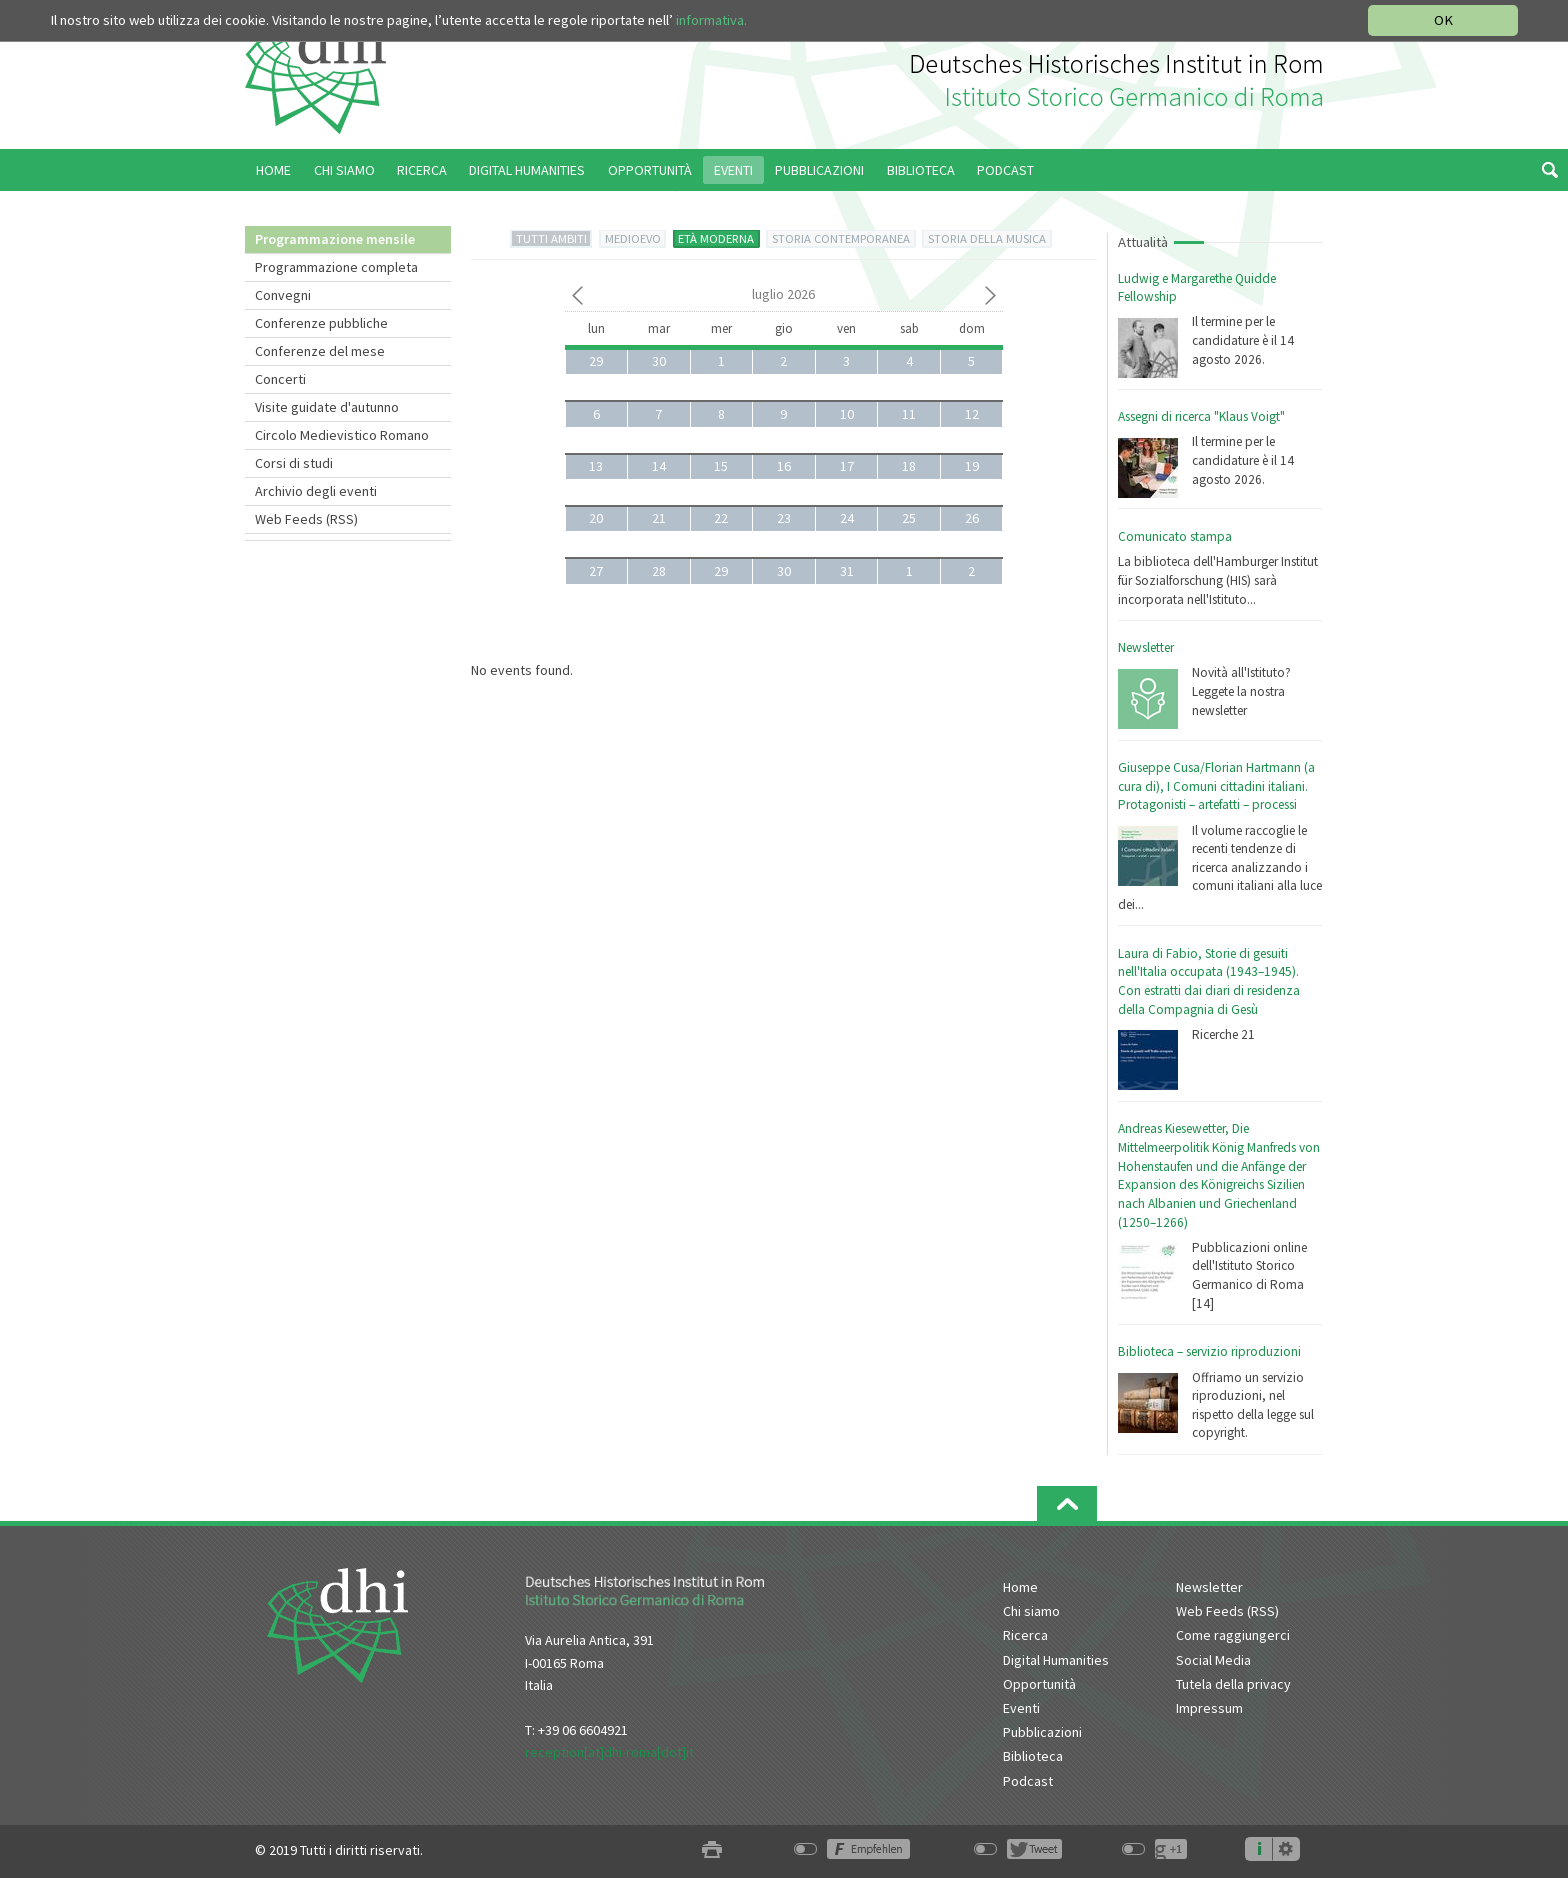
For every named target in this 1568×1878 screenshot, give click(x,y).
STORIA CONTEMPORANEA (841, 238)
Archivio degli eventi (316, 491)
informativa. (711, 20)
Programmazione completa (336, 267)
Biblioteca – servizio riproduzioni (1209, 1351)
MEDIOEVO (633, 238)
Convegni (283, 295)
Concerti (280, 379)
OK (1443, 20)
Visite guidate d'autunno (327, 407)
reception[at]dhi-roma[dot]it (609, 1752)
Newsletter (1146, 647)
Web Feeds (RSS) (306, 519)
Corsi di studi (294, 463)
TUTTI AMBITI (551, 238)
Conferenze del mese (320, 351)
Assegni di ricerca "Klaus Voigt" (1201, 416)
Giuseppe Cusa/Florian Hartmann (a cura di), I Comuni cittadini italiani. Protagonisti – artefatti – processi (1216, 786)
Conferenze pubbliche (321, 323)
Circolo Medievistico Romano (342, 435)
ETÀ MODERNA (716, 238)
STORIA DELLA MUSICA (987, 238)
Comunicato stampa (1175, 536)
